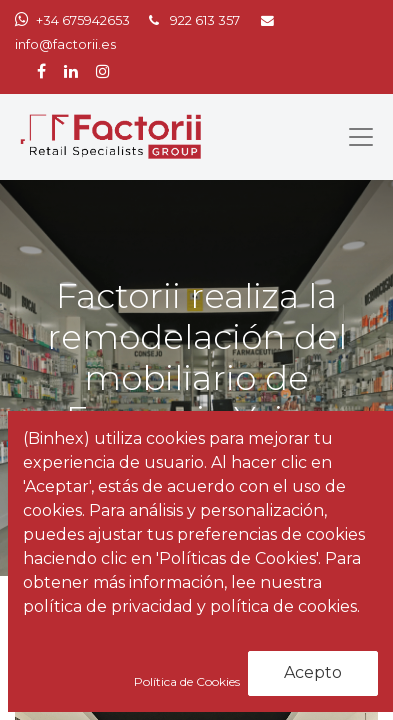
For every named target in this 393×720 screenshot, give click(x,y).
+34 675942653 (83, 20)
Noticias (101, 635)
